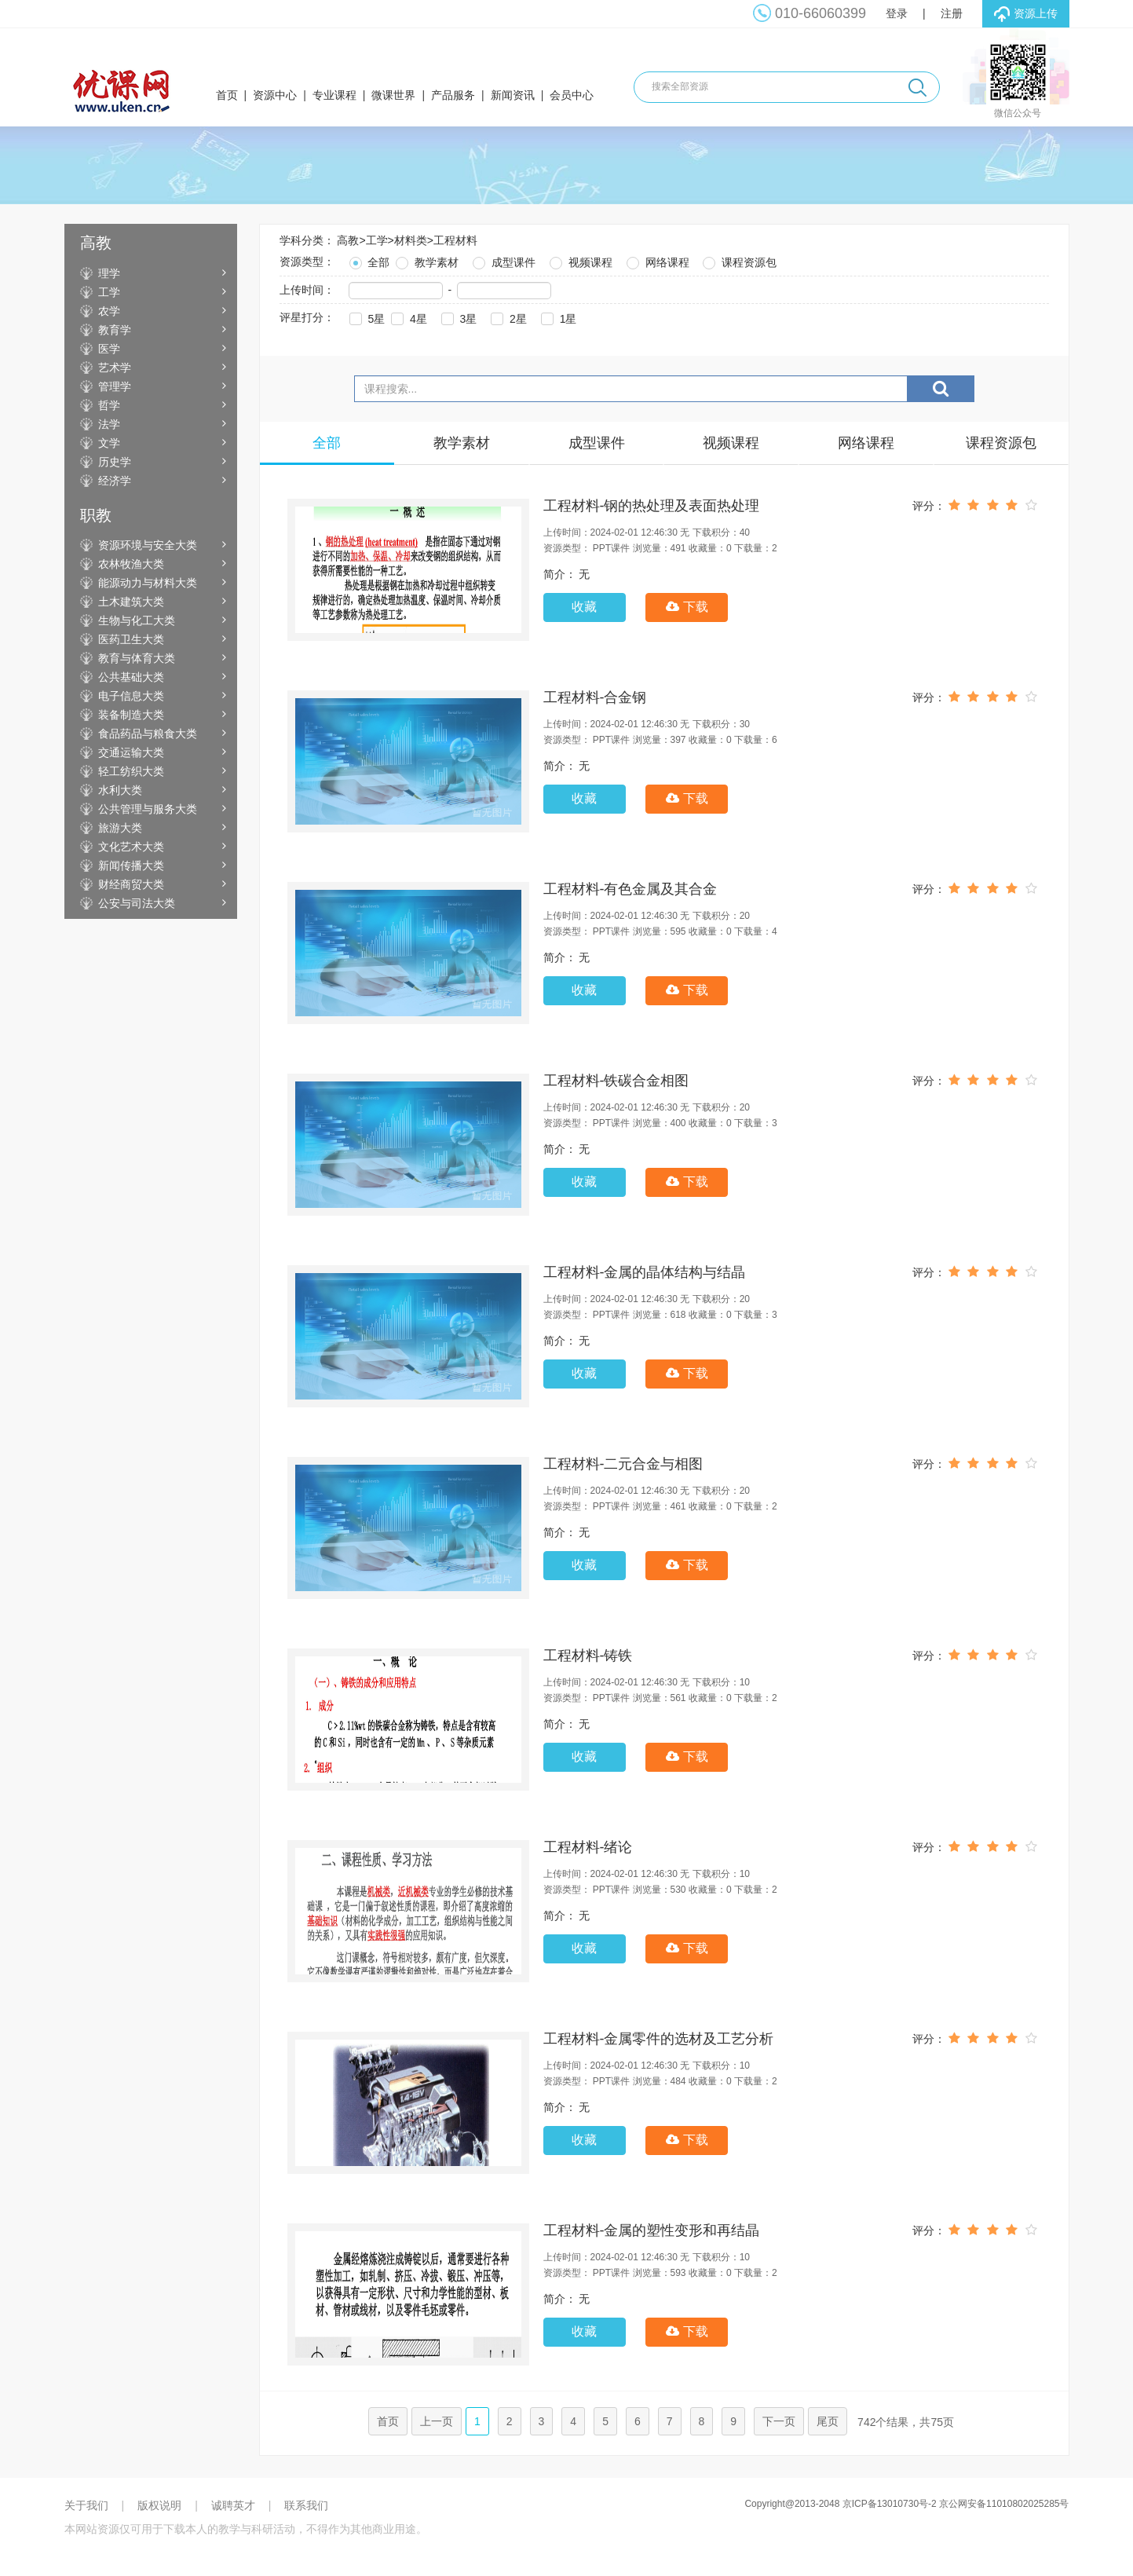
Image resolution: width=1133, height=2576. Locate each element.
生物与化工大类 (136, 620)
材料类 (410, 240)
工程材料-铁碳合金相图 (616, 1081)
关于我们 (86, 2505)
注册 (952, 13)
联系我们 (306, 2505)
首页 (227, 95)
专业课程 (334, 95)
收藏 (584, 606)
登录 (897, 13)
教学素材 (426, 260)
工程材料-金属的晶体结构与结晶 (644, 1272)
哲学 (109, 405)
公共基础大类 (131, 677)
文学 (109, 443)
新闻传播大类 (131, 865)
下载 (686, 606)
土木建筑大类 (131, 601)
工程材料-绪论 (588, 1847)
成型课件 (502, 260)
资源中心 (275, 95)
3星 (457, 317)
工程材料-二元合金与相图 (623, 1464)
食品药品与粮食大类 (147, 733)
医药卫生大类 (131, 639)
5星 (366, 317)
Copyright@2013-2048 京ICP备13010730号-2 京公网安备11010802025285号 (906, 2503)
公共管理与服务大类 (147, 809)
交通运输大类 (131, 752)
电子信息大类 (131, 696)
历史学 (114, 462)
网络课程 (656, 260)
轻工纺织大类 (131, 771)
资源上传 (1026, 14)
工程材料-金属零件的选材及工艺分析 (658, 2039)
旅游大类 (120, 827)
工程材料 (455, 240)
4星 (407, 317)
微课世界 (393, 95)
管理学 (114, 386)
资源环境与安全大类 (147, 545)
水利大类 (120, 790)
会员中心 (572, 95)
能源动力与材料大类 (147, 582)
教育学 (114, 330)
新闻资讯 (513, 95)
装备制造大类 (131, 714)
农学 (109, 311)
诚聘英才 (233, 2505)
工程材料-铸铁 (588, 1655)
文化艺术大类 (131, 846)
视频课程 (579, 260)
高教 (348, 240)
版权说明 (159, 2505)
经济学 (114, 480)
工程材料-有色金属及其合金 (630, 889)
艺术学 (114, 367)
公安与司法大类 (136, 903)
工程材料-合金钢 (595, 697)
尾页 (828, 2421)
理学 (109, 273)
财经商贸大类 (131, 884)
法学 (109, 424)
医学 (109, 348)
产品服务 (453, 95)
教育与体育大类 (136, 658)
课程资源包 (738, 260)
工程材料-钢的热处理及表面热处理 (651, 506)
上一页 (436, 2421)
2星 (507, 317)
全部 (368, 260)
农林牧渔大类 (131, 564)
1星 (557, 317)
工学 (109, 292)
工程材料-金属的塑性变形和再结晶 (651, 2230)
